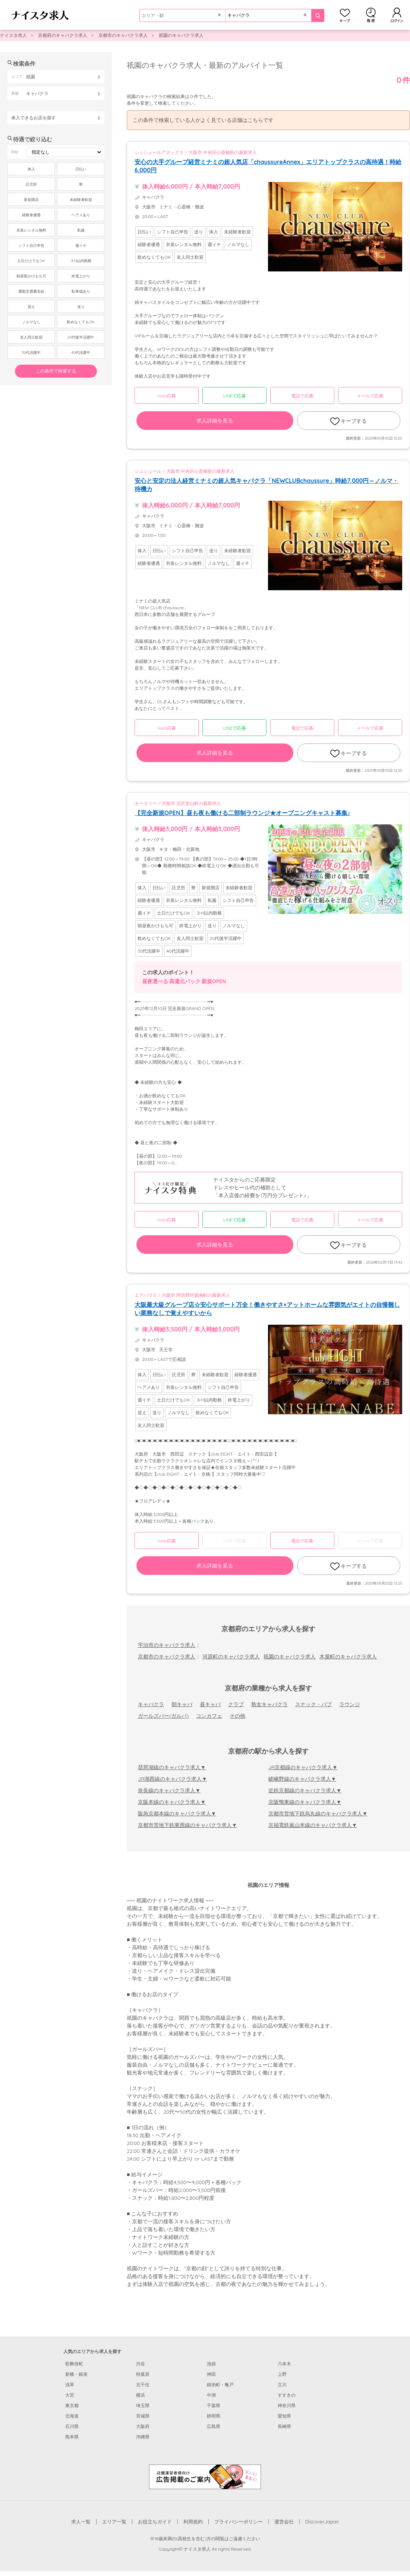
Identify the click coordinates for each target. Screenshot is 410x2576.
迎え (31, 306)
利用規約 (193, 2522)
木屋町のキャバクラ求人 (348, 1656)
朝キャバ (181, 1704)
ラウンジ (349, 1704)
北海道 (72, 2416)
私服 (81, 230)
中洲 (211, 2395)
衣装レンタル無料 (31, 230)
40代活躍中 (80, 352)
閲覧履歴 (371, 15)
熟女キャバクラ (269, 1704)
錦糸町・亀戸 (220, 2384)
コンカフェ (209, 1715)
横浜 (140, 2395)
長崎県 (284, 2426)
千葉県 (213, 2405)
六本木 (284, 2363)
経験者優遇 (31, 215)
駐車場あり (81, 291)
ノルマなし (31, 322)
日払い (80, 169)
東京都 (72, 2405)
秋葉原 (142, 2374)
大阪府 (142, 2426)
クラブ (236, 1704)
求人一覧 (81, 2522)
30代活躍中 (31, 352)
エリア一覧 (114, 2522)
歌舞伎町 (74, 2363)
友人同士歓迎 (31, 337)
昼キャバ (210, 1704)
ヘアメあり (81, 215)
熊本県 (72, 2437)
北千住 (142, 2384)
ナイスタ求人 (13, 35)
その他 (237, 1715)
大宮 (69, 2395)
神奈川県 (287, 2405)
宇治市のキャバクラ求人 (166, 1645)
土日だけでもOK (31, 260)
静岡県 (213, 2416)
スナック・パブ (313, 1704)
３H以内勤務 (80, 260)
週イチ (80, 245)
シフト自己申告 (31, 245)
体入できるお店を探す (33, 117)
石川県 (72, 2426)
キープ (344, 15)
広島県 (213, 2426)
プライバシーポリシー (238, 2522)
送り (81, 306)
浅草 (69, 2384)
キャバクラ (151, 1704)
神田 (211, 2374)
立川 (282, 2384)
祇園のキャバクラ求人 (181, 35)
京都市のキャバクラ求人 (123, 35)
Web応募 (166, 396)
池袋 (211, 2363)
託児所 (31, 184)
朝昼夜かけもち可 (31, 276)
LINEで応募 (234, 396)
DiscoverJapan (322, 2522)
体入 (31, 169)
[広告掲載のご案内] (205, 2476)
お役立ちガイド (155, 2522)
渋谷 (140, 2363)
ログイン (397, 15)
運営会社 (284, 2522)
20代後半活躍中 (80, 337)
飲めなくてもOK (80, 322)
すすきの (287, 2395)
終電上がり (81, 276)
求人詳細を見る (214, 420)
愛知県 (284, 2416)
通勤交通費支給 (31, 291)
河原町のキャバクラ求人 (231, 1656)
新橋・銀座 (76, 2374)
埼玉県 (142, 2405)
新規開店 (31, 199)
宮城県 (142, 2416)
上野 (282, 2374)
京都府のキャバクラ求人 (62, 35)
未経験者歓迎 (81, 199)
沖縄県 (142, 2437)
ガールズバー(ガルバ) (163, 1715)
